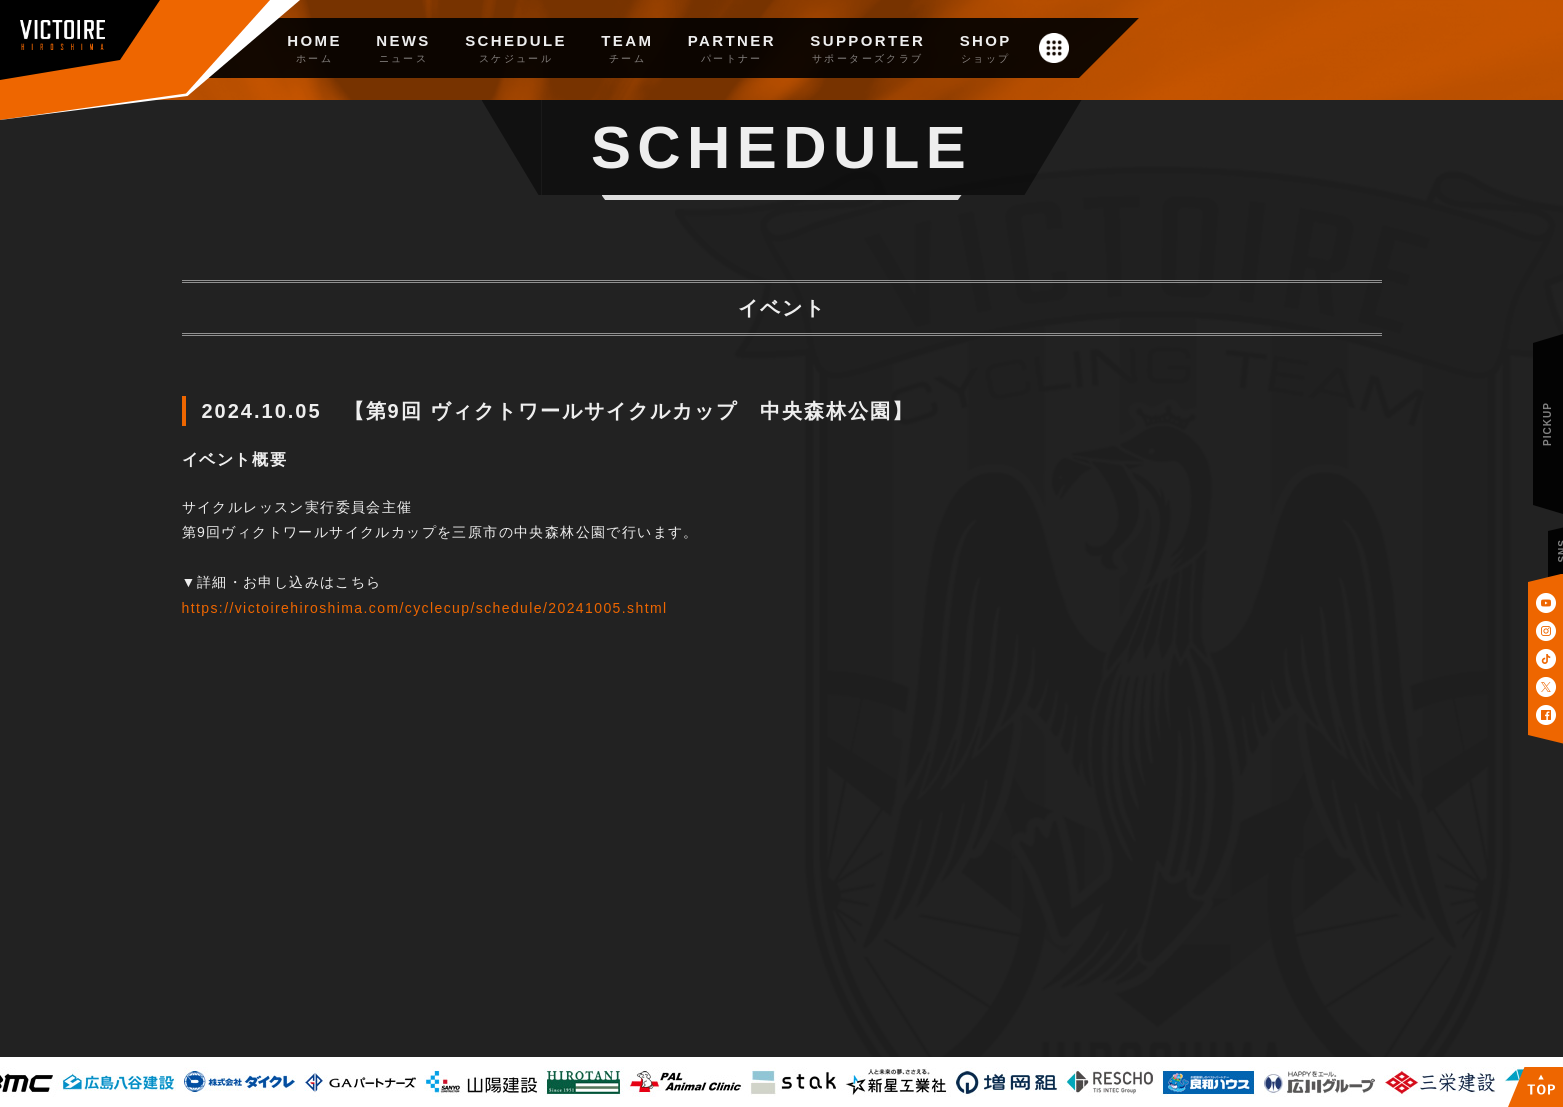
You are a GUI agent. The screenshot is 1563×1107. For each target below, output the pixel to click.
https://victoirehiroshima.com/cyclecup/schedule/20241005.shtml (425, 608)
